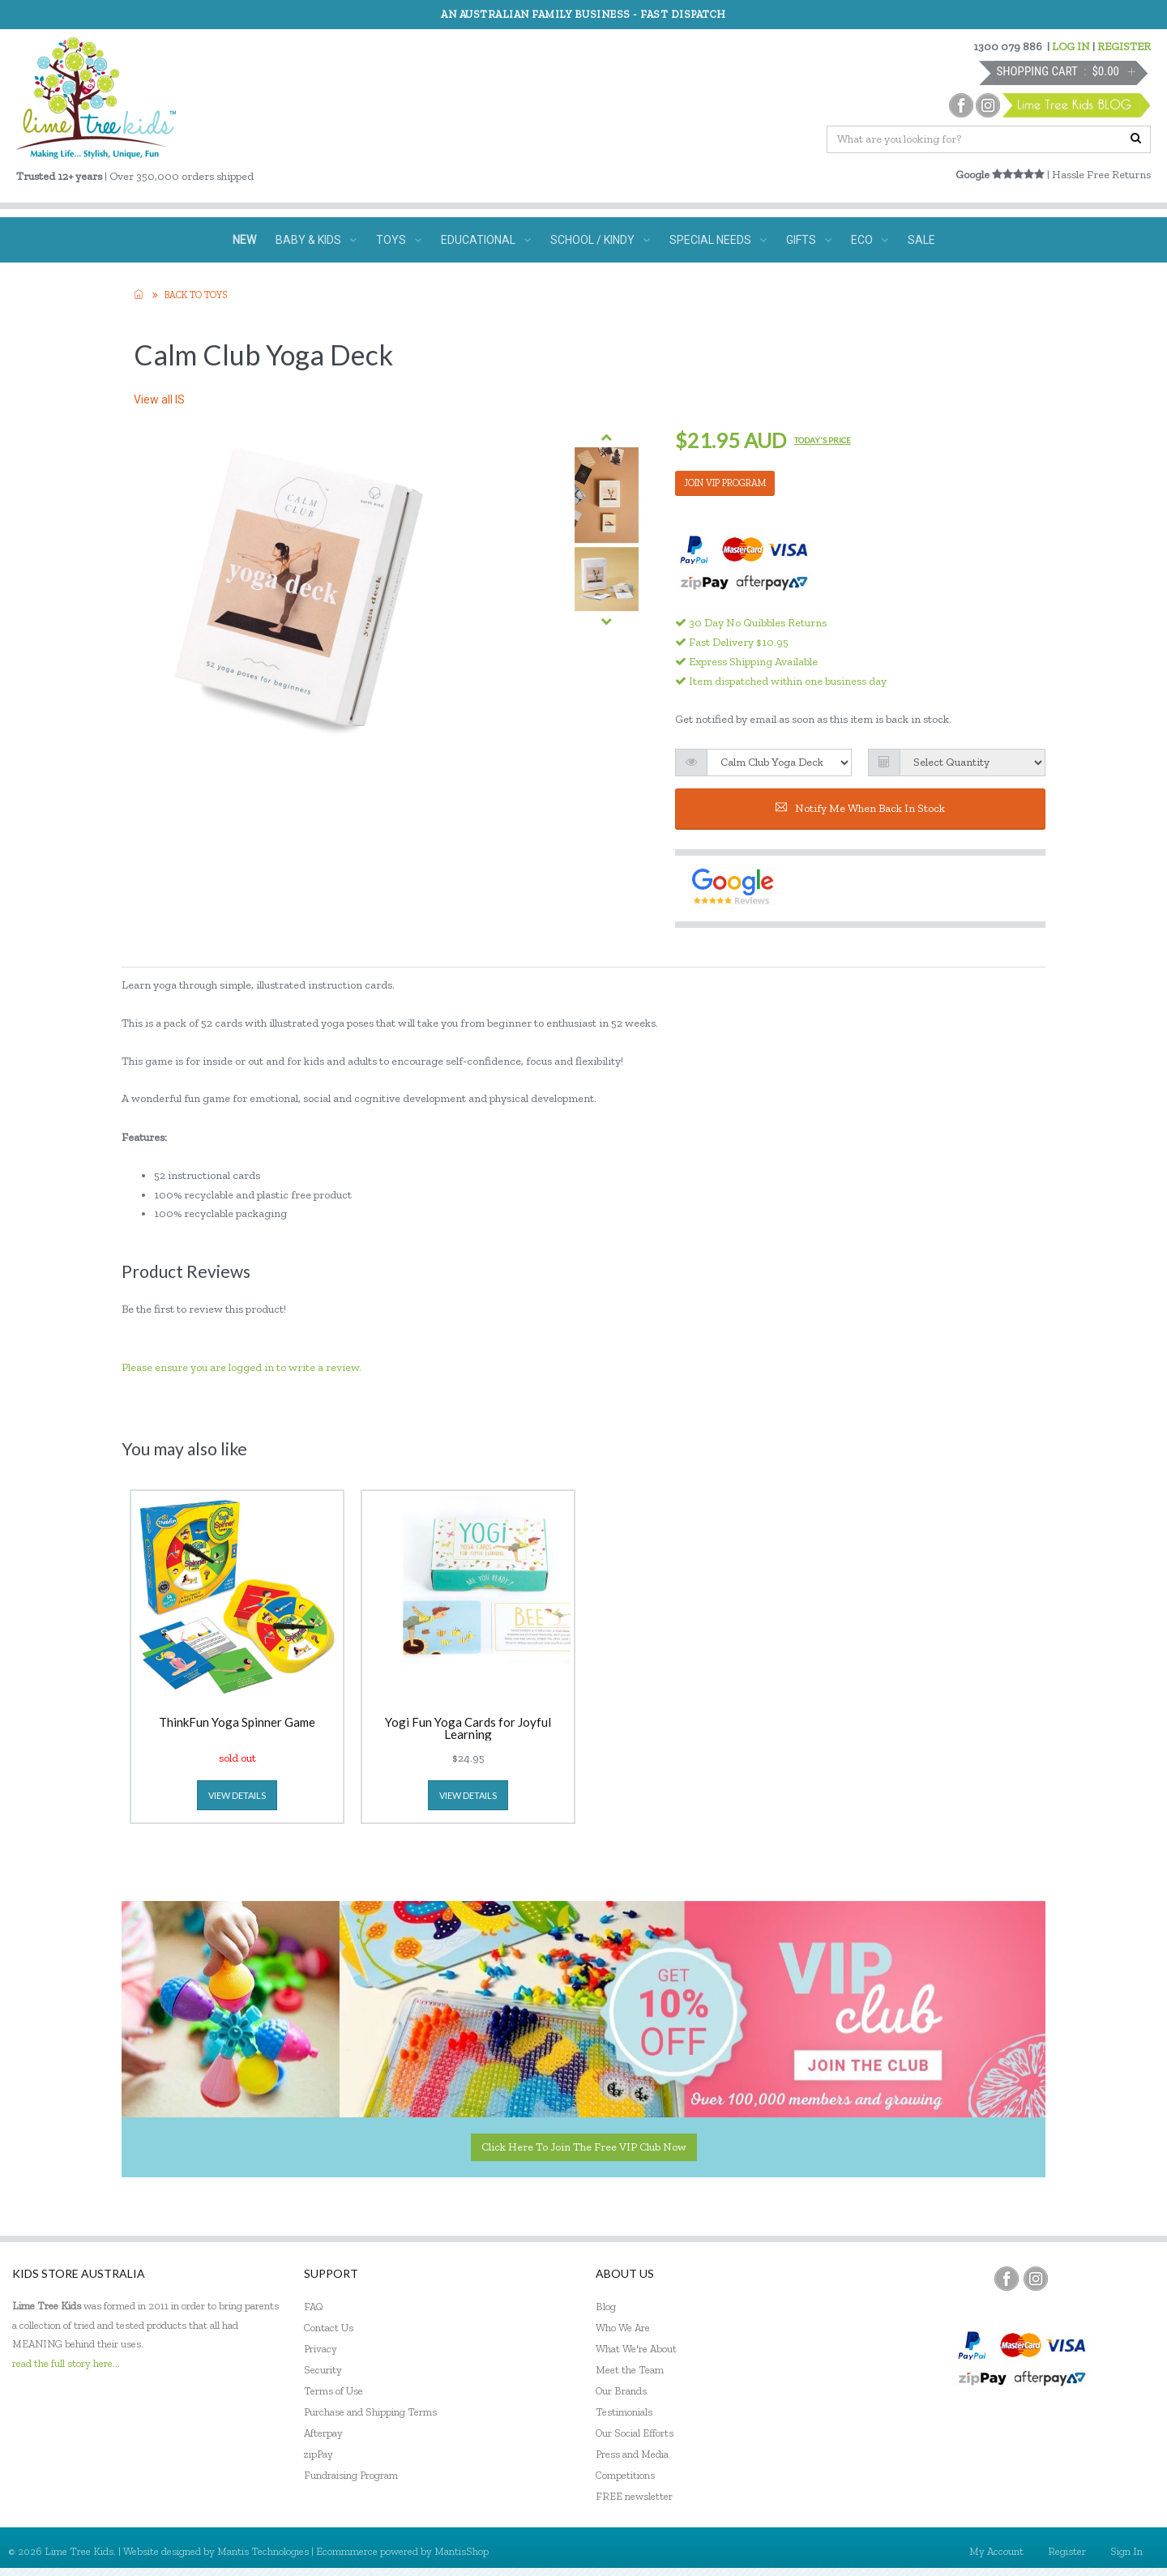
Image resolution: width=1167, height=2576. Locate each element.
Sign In (1126, 2551)
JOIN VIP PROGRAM (725, 483)
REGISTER (1124, 46)
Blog (606, 2306)
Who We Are (623, 2328)
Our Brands (621, 2391)
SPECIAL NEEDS (718, 239)
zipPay (318, 2454)
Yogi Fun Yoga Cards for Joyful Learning (468, 1728)
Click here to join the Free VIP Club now (583, 2147)
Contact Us (328, 2328)
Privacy (320, 2349)
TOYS (398, 239)
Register (1067, 2551)
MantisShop (461, 2551)
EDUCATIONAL (486, 239)
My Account (996, 2551)
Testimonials (624, 2412)
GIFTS (808, 239)
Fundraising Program (351, 2475)
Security (323, 2370)
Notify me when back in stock (860, 808)
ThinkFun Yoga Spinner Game (237, 1722)
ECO (869, 239)
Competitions (625, 2475)
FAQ (313, 2306)
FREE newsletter (634, 2496)
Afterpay (323, 2433)
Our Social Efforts (634, 2433)
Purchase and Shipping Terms (370, 2412)
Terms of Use (333, 2391)
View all (159, 399)
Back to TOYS (196, 295)
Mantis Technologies (263, 2551)
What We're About (636, 2349)
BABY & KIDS (316, 239)
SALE (921, 239)
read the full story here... (66, 2363)
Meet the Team (630, 2370)
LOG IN (1071, 46)
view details (237, 1795)
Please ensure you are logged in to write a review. (241, 1367)
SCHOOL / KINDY (600, 239)
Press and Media (632, 2454)
